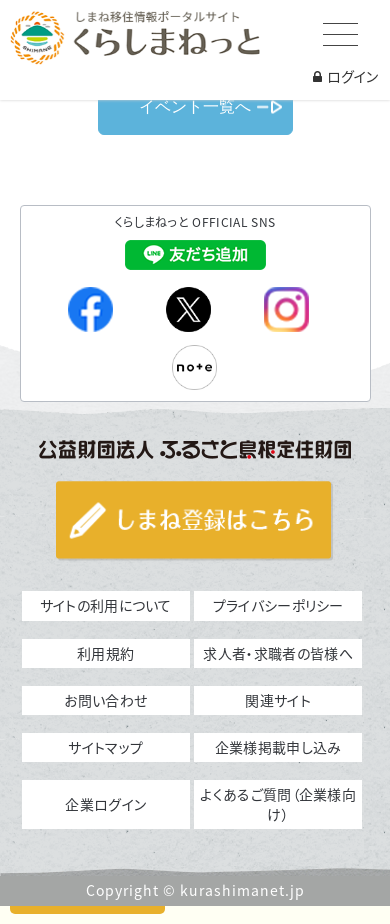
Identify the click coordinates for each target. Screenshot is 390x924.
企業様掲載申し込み (278, 747)
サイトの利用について (106, 605)
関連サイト (278, 700)
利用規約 (105, 653)
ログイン (345, 76)
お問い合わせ (105, 700)
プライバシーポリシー (278, 605)
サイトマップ (105, 747)
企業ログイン (105, 804)
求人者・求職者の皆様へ (277, 653)
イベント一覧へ (195, 106)
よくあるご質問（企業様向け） (278, 804)
